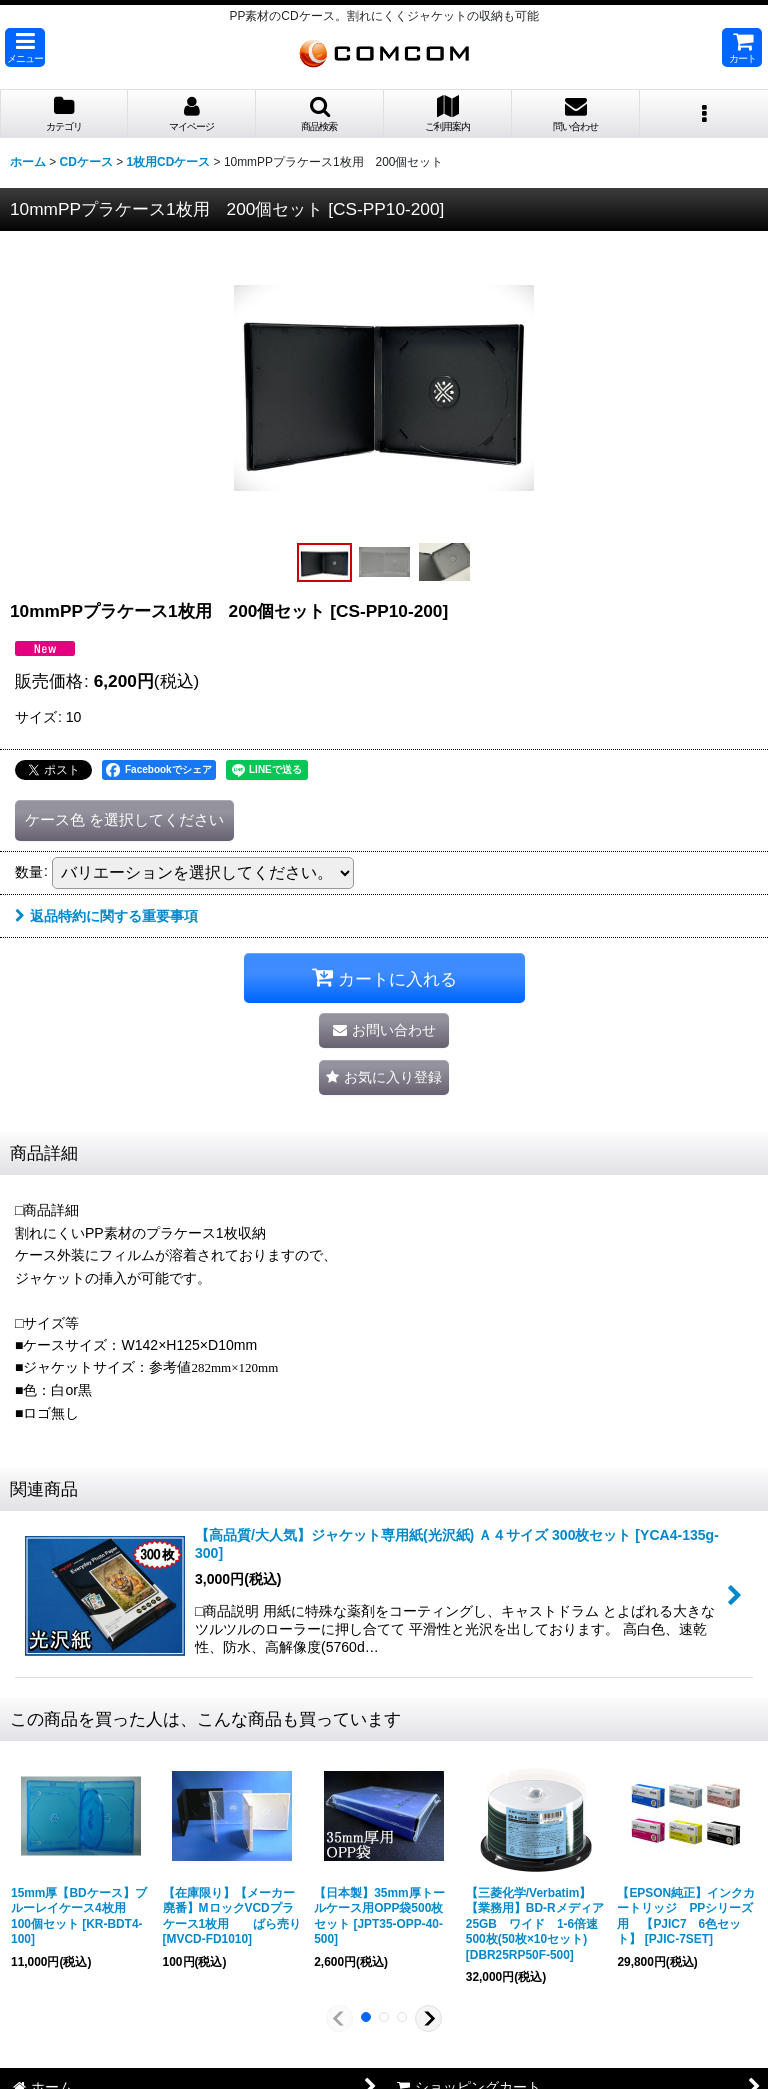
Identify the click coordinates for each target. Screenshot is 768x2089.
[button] (25, 47)
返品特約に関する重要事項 (106, 916)
